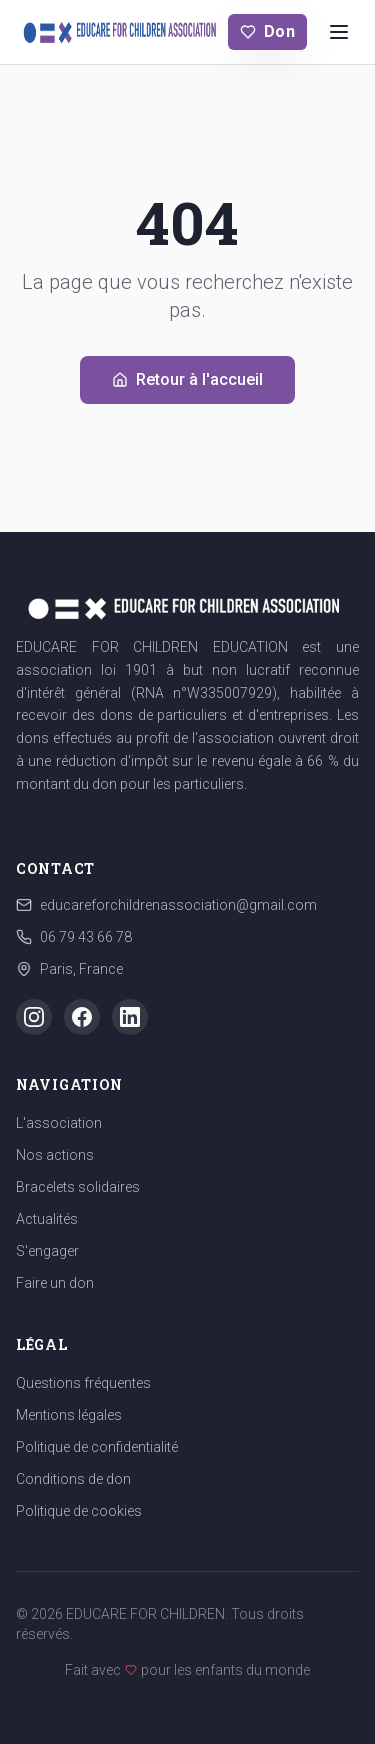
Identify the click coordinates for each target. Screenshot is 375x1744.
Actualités (47, 1219)
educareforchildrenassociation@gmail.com (178, 905)
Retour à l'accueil (187, 379)
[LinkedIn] (130, 1017)
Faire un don (55, 1283)
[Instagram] (34, 1017)
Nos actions (55, 1155)
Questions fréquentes (83, 1383)
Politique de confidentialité (97, 1447)
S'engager (47, 1251)
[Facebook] (82, 1017)
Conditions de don (73, 1479)
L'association (59, 1123)
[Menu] (339, 32)
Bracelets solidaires (78, 1187)
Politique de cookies (79, 1511)
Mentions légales (69, 1415)
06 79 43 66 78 (86, 937)
